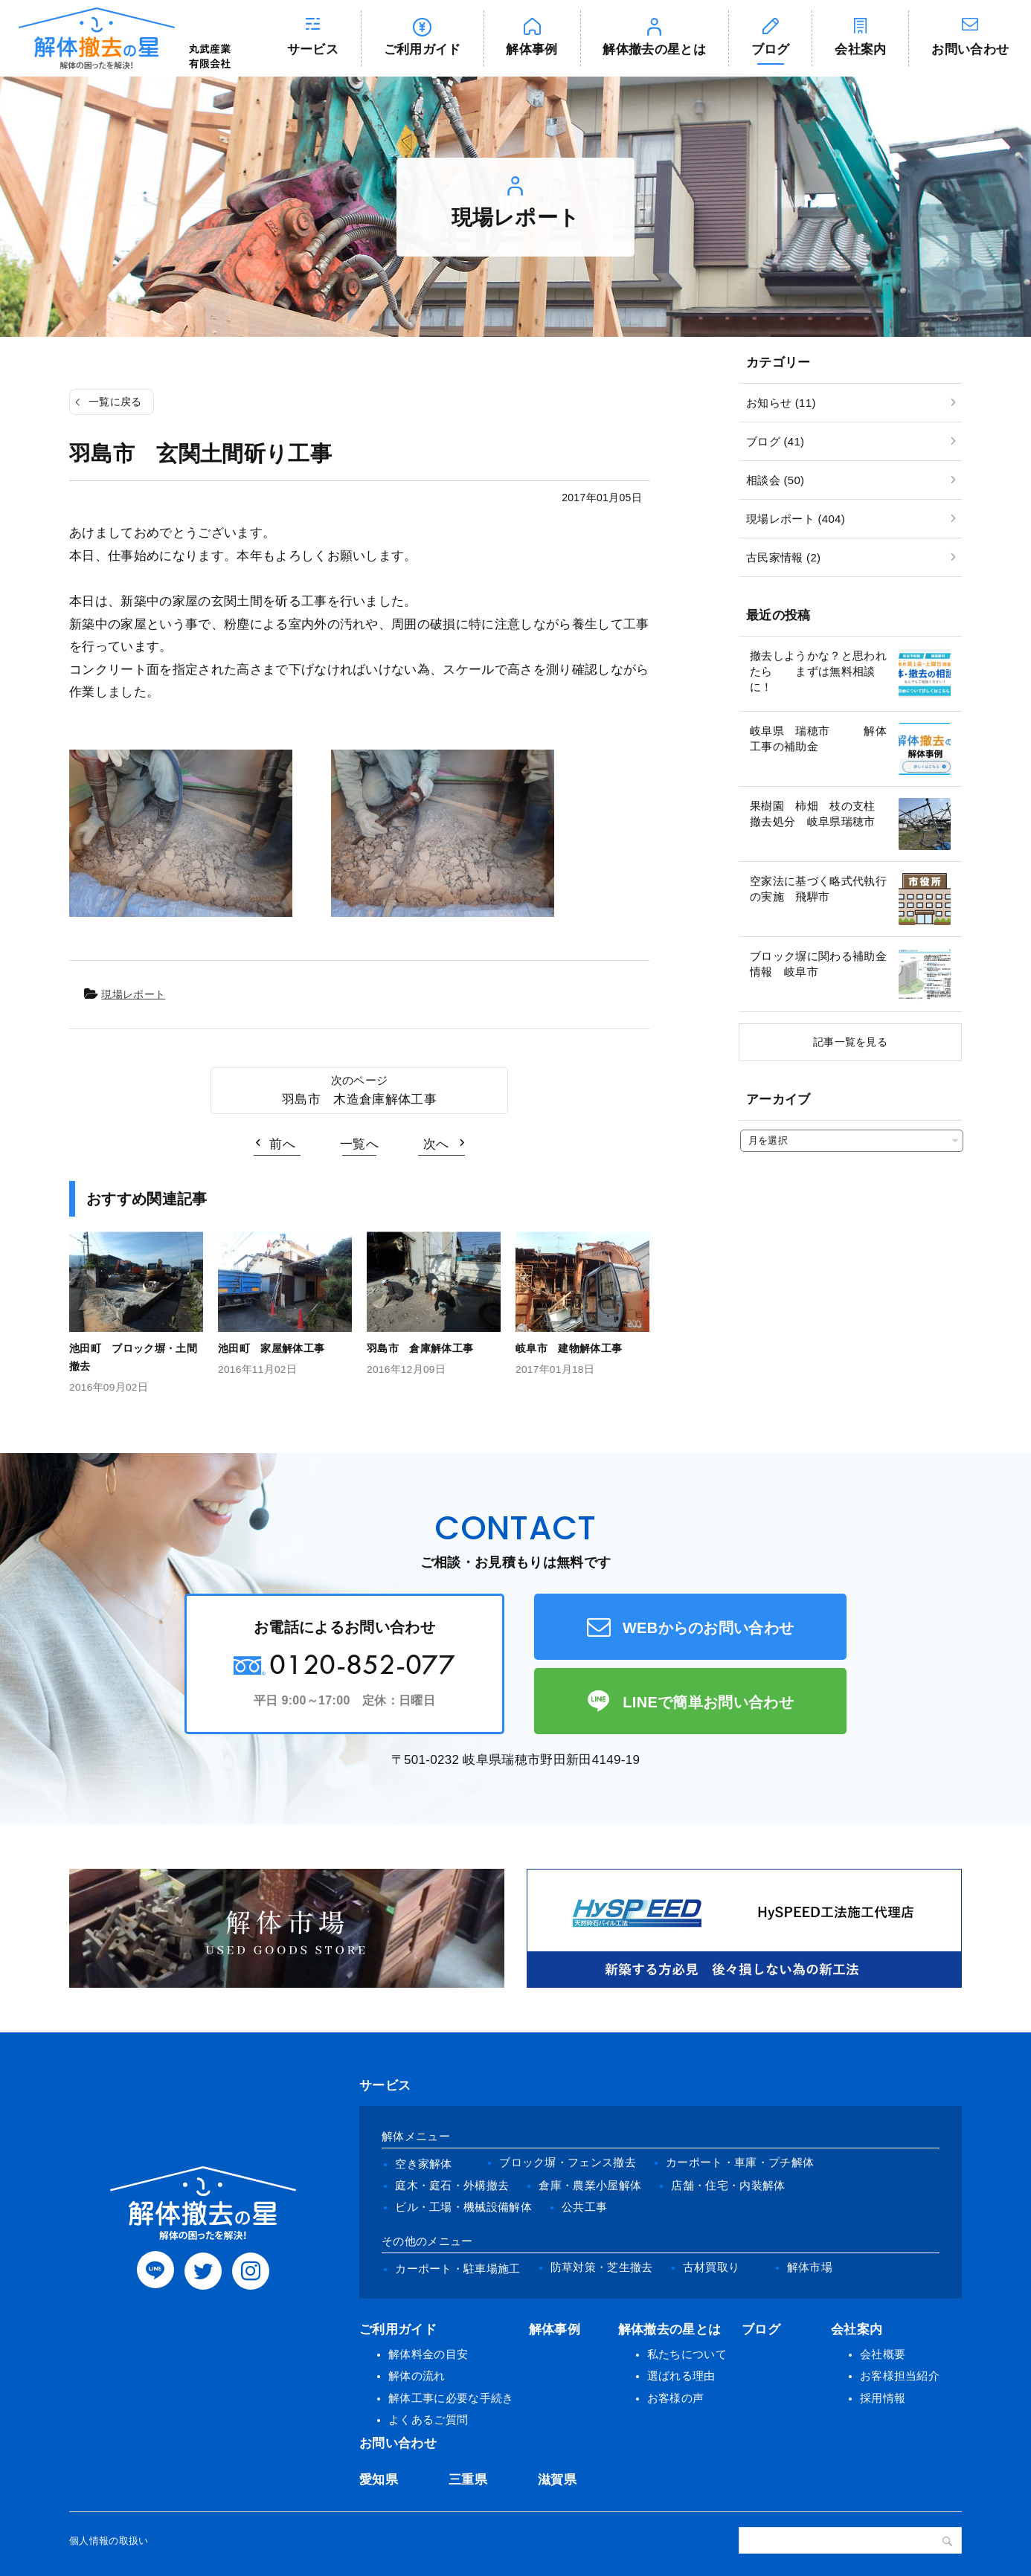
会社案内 (860, 49)
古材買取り (711, 2267)
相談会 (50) (775, 480)
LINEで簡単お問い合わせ (708, 1702)
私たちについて (687, 2354)
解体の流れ (417, 2375)
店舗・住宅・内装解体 (728, 2185)
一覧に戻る (115, 402)
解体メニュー (416, 2136)
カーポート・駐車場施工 (458, 2268)
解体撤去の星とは (654, 49)
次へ (436, 1144)
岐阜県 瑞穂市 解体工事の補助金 (818, 738)
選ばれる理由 (681, 2375)
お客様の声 (675, 2398)
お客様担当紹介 (900, 2375)
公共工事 (584, 2206)
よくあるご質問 (428, 2419)
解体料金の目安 (428, 2354)
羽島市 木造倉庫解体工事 (359, 1099)
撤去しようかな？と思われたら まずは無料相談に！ (818, 671)
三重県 (468, 2480)
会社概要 (882, 2354)
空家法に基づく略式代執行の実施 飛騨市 (818, 889)
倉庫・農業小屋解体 (590, 2185)
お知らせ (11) (781, 402)
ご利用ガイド (422, 49)
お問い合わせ (398, 2443)
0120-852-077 (362, 1663)
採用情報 (882, 2398)
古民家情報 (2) (783, 557)
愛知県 (378, 2480)
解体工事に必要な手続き (451, 2398)
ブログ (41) (775, 441)
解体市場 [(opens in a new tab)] (809, 2267)
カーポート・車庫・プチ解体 (740, 2162)
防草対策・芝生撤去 (601, 2267)
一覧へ (359, 1144)
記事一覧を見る (850, 1042)
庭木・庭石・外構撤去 (452, 2185)
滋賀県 (557, 2480)
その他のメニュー (427, 2241)
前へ (282, 1144)
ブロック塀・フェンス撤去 (567, 2162)
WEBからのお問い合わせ (708, 1628)
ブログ (770, 49)
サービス (312, 49)
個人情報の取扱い (109, 2540)
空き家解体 (423, 2163)
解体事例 (531, 49)
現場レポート (133, 994)
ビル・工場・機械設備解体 (463, 2206)
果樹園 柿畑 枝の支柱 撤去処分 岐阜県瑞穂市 (818, 813)
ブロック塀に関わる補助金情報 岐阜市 (818, 964)
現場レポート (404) (795, 518)
